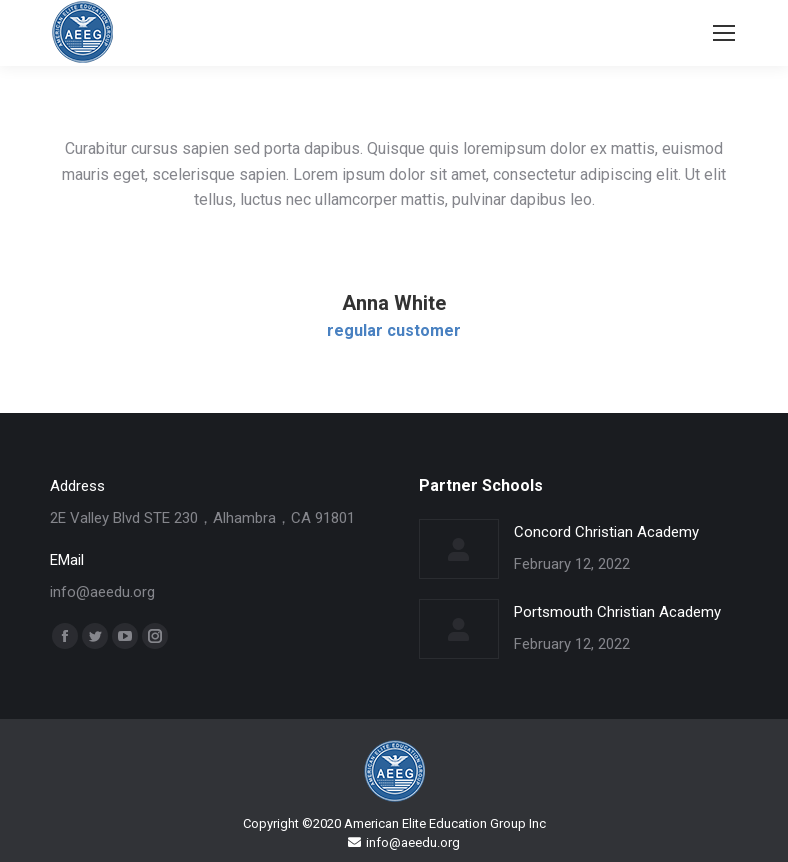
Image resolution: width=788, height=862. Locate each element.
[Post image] (459, 549)
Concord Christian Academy (606, 532)
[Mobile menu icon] (724, 33)
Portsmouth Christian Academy (617, 612)
